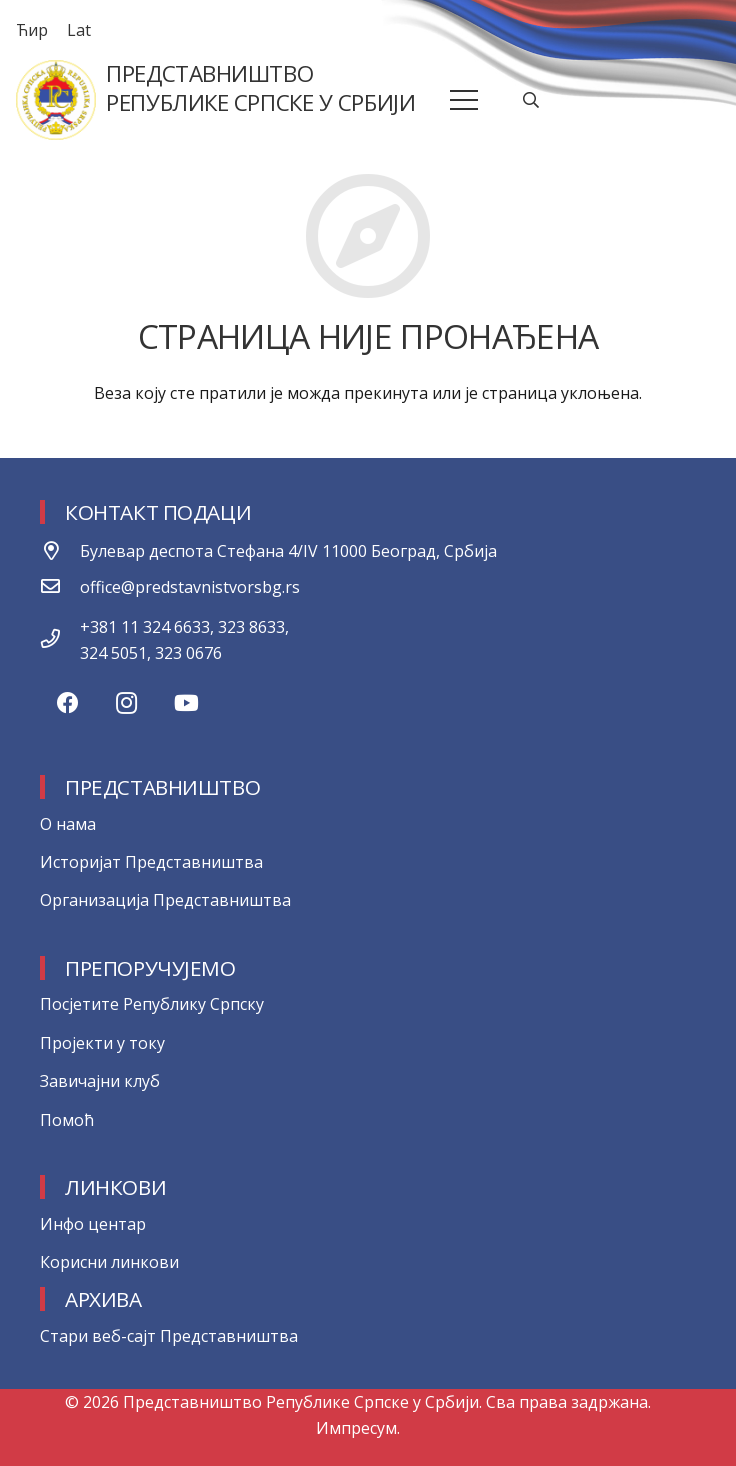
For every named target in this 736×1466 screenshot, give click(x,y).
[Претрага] (531, 100)
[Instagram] (126, 703)
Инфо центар (93, 1224)
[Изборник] (465, 100)
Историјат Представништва (151, 862)
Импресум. (358, 1428)
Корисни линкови (109, 1262)
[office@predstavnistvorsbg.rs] (60, 587)
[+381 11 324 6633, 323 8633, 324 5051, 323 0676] (60, 640)
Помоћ (67, 1120)
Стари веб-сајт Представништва (169, 1336)
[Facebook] (67, 703)
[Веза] (56, 100)
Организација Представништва (165, 900)
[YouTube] (186, 703)
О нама (68, 824)
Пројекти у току (102, 1043)
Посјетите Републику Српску (152, 1004)
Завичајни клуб (100, 1081)
